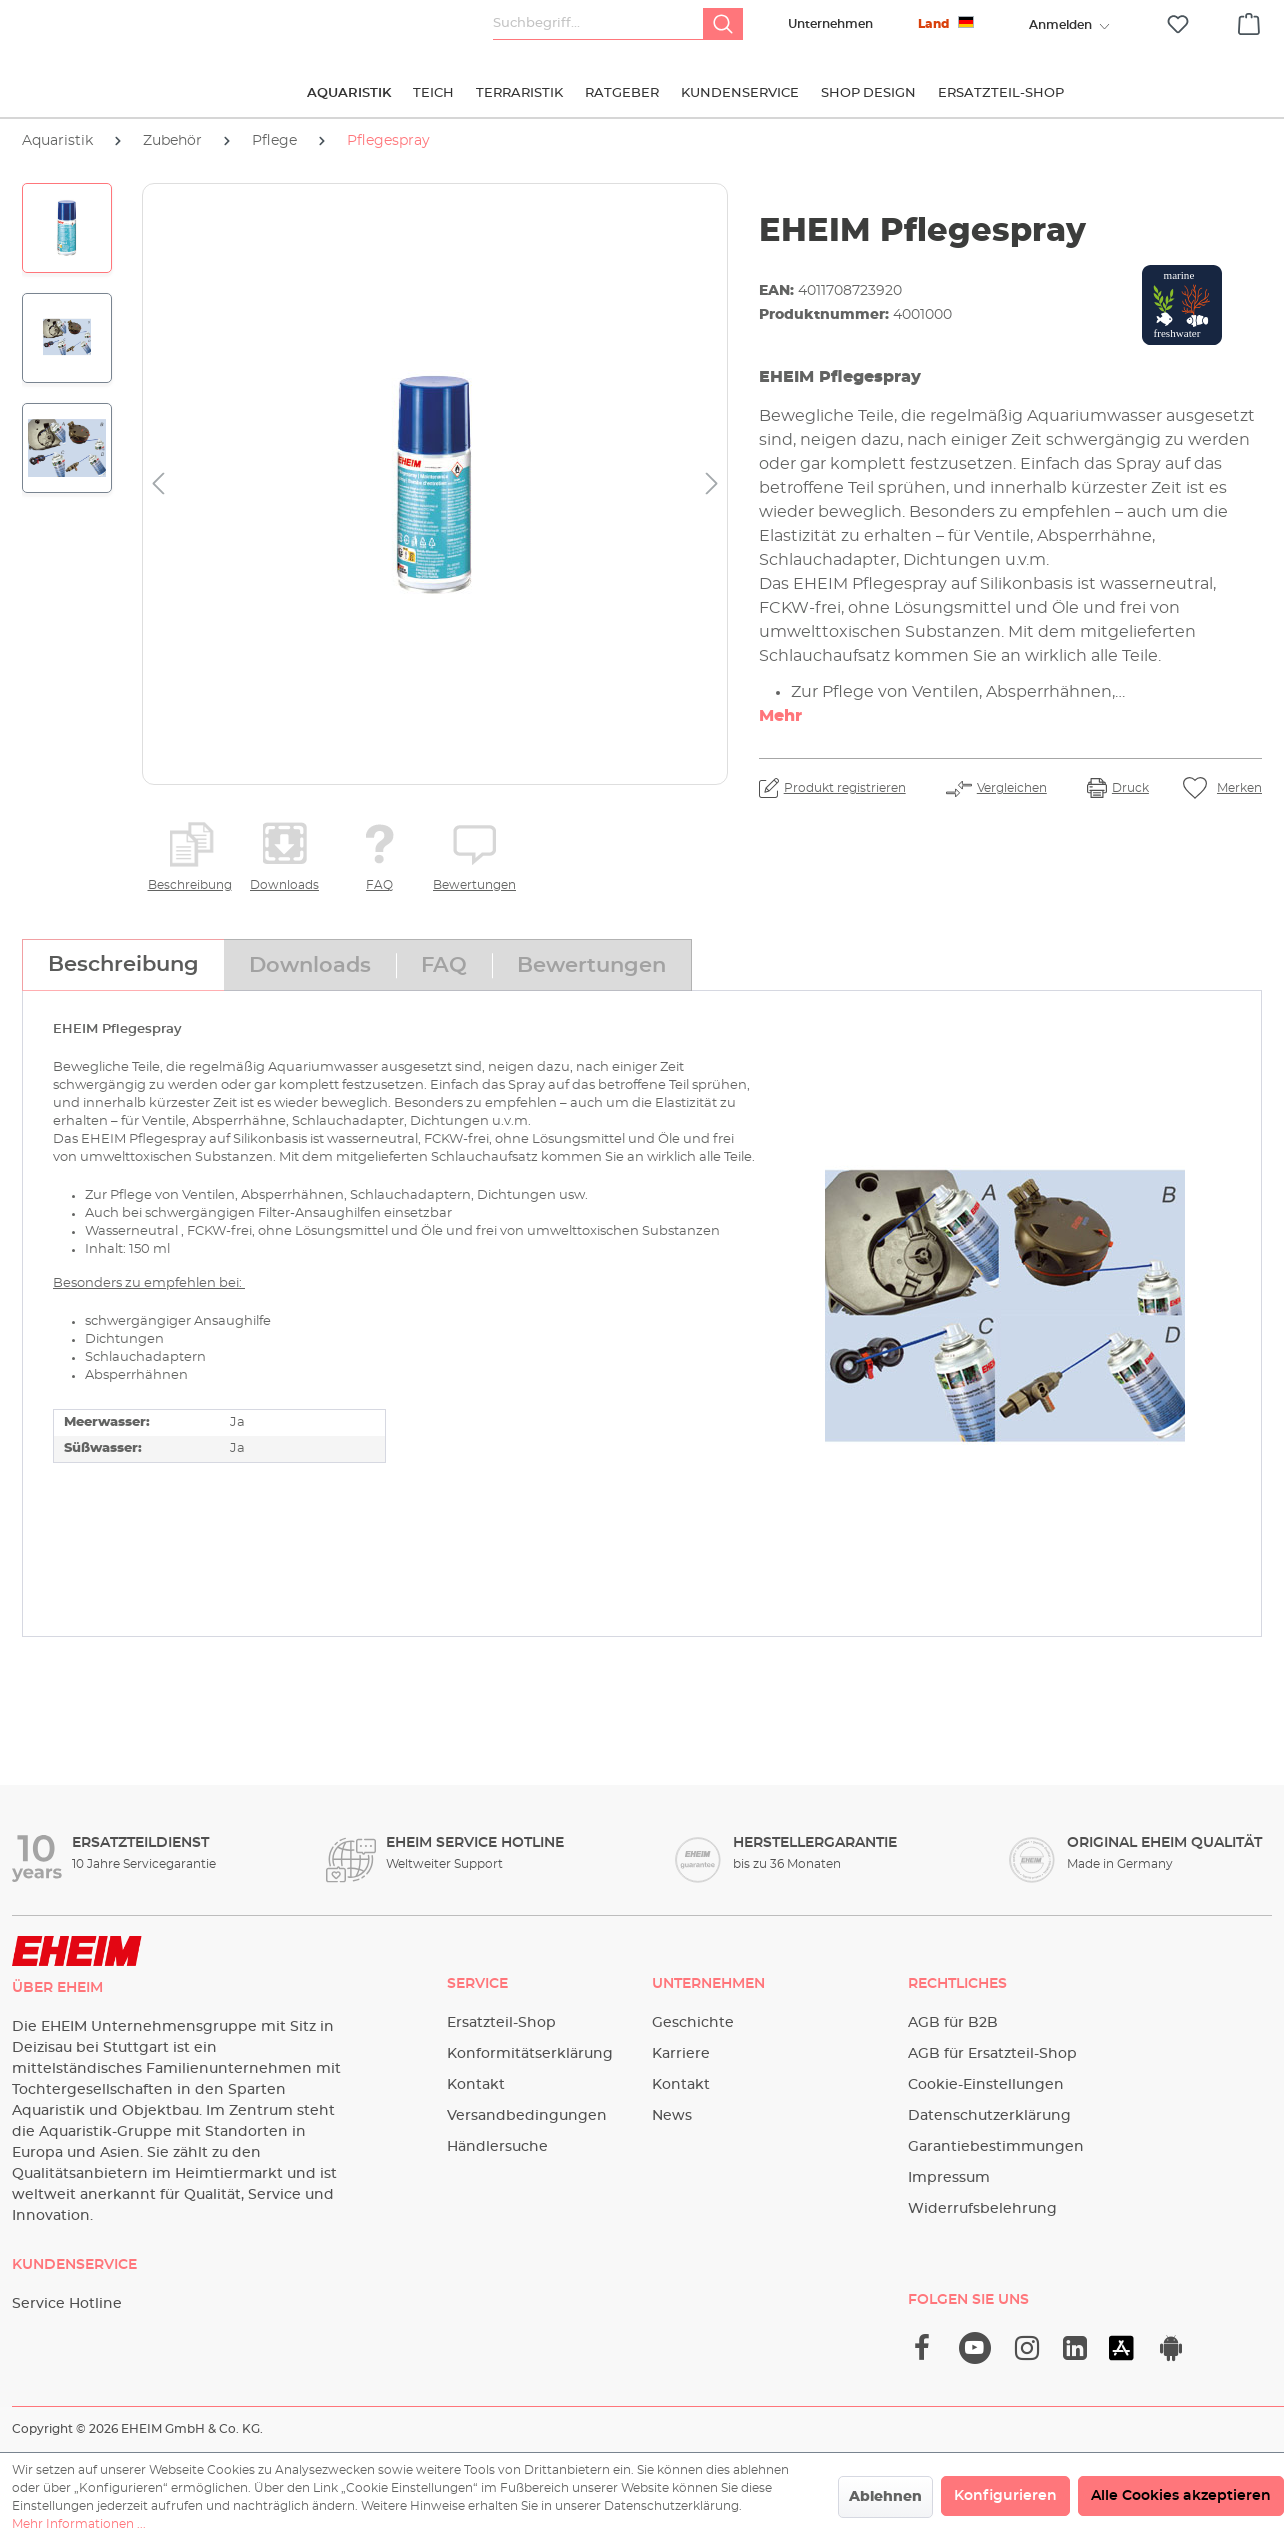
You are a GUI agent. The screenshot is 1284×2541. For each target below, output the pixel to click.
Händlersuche (497, 2147)
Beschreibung (190, 885)
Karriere (681, 2054)
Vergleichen (1012, 788)
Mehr (780, 716)
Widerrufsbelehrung (982, 2209)
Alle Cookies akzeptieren (1181, 2496)
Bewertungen (474, 885)
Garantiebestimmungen (996, 2147)
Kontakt (476, 2085)
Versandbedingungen (527, 2116)
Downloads (284, 885)
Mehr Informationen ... (79, 2524)
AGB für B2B (953, 2023)
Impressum (949, 2178)
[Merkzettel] (1178, 24)
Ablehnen (885, 2497)
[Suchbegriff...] (598, 24)
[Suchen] (723, 24)
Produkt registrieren (845, 788)
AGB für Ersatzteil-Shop (992, 2054)
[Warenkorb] (1249, 21)
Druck (1130, 788)
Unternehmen (830, 24)
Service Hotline (67, 2304)
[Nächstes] (712, 484)
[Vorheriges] (158, 484)
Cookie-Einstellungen (986, 2085)
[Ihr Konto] (1060, 25)
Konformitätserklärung (530, 2054)
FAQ (379, 885)
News (672, 2116)
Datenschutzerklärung (989, 2116)
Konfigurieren (1005, 2496)
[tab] (123, 965)
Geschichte (693, 2023)
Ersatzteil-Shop (501, 2023)
